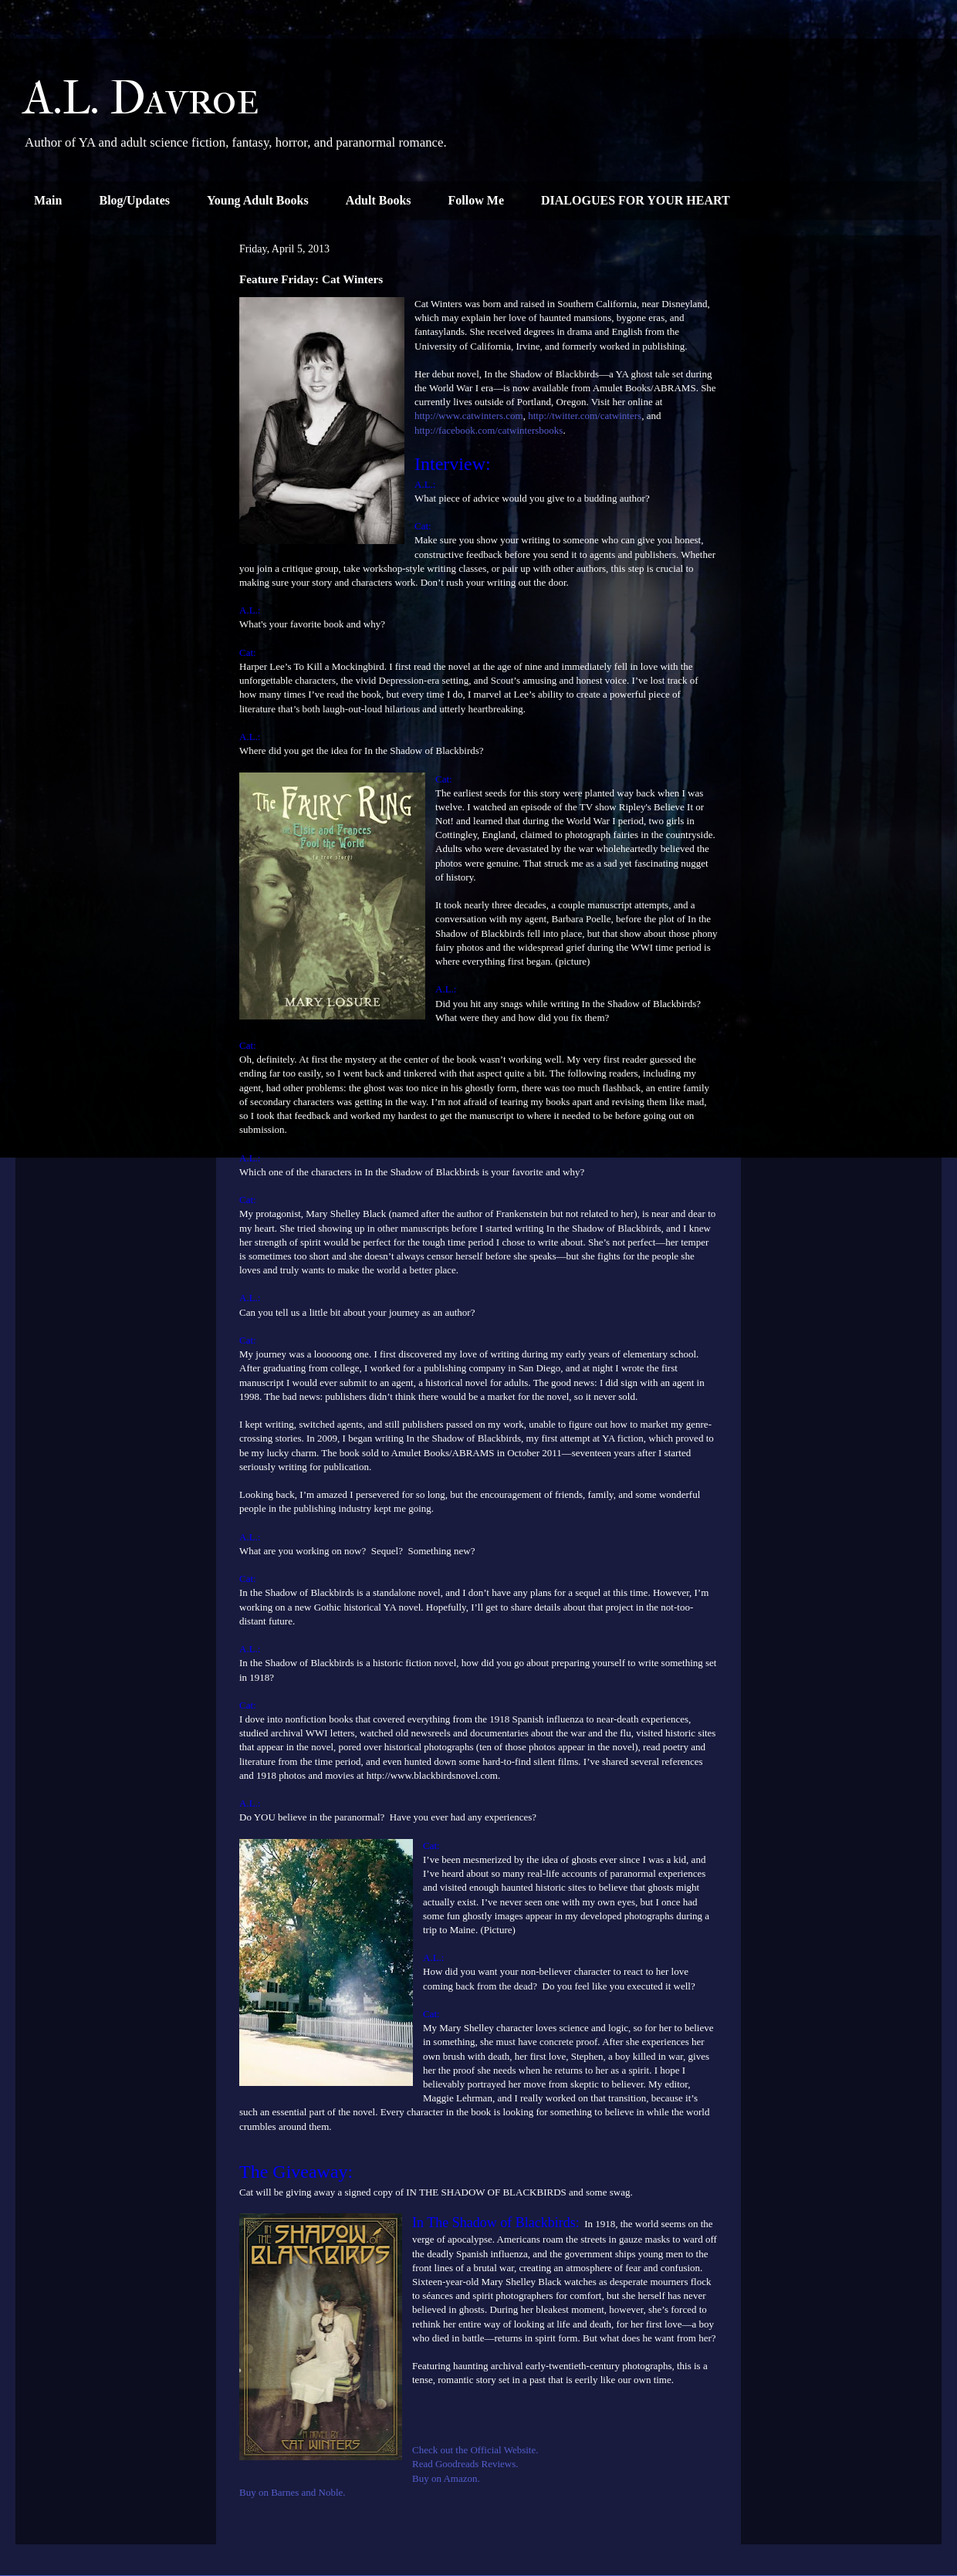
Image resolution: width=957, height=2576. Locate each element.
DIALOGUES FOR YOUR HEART (635, 200)
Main (48, 200)
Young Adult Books (258, 200)
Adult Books (378, 200)
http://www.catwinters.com (468, 415)
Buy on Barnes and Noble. (293, 2492)
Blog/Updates (134, 200)
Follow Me (476, 200)
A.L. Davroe (141, 98)
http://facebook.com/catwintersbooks (488, 430)
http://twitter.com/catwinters (584, 415)
